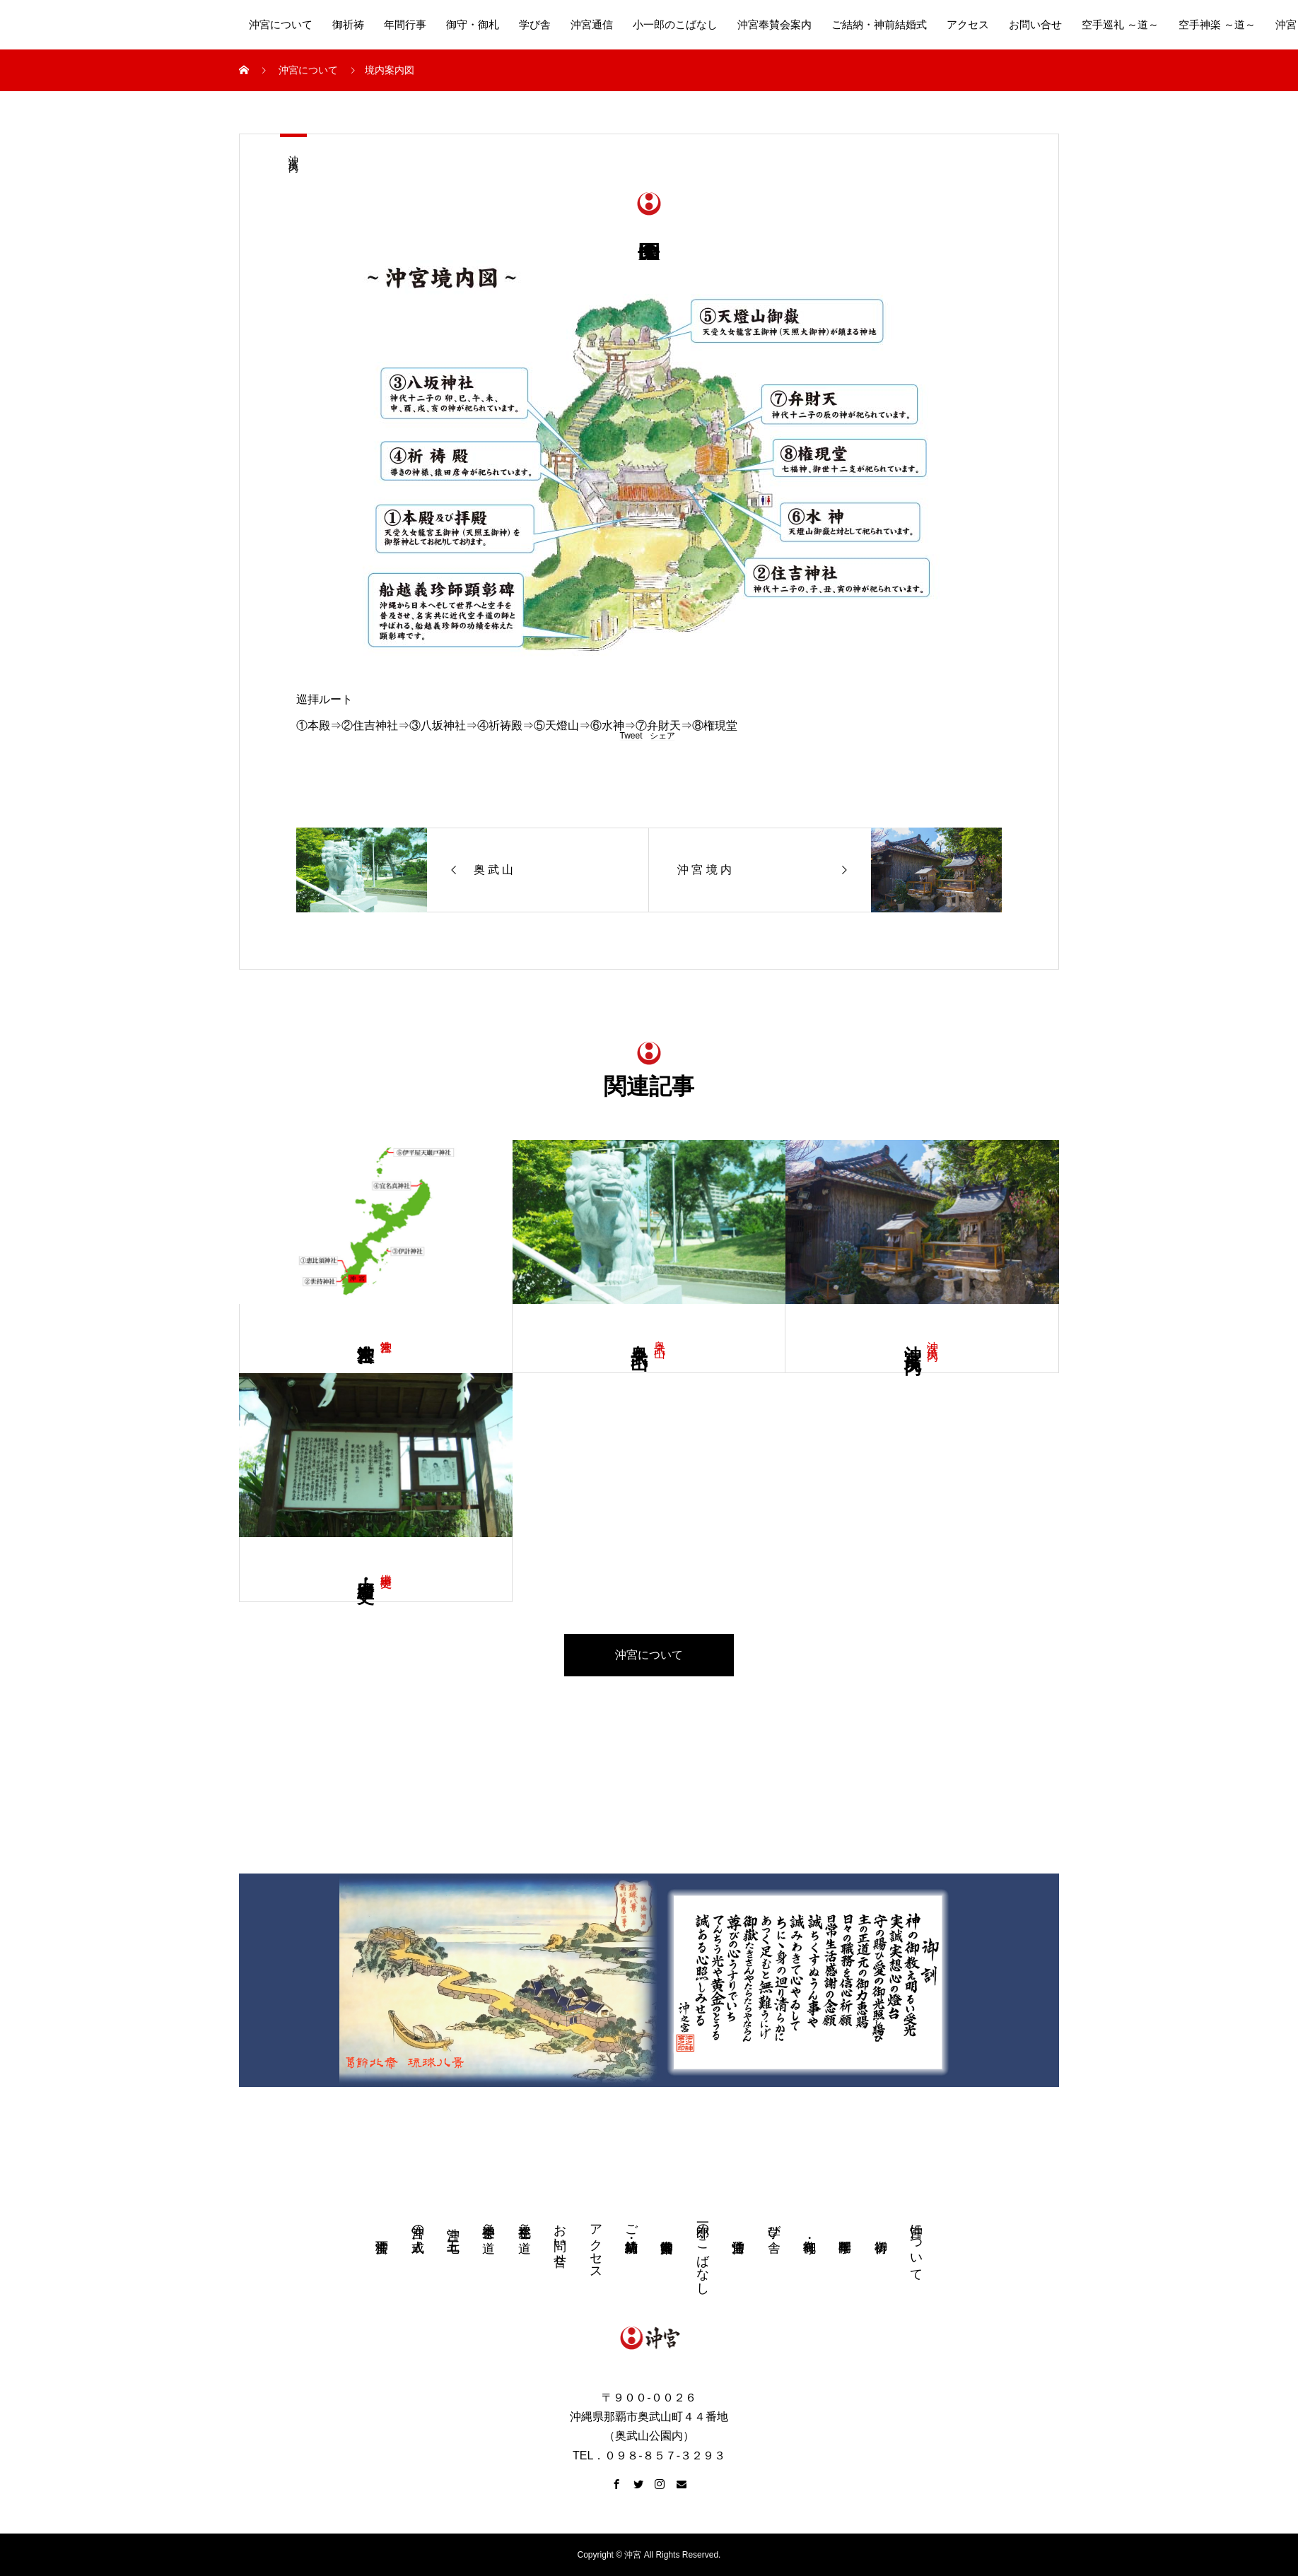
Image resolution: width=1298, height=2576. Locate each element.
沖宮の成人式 (418, 2223)
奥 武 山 (660, 1335)
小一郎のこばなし (675, 24)
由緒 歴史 (386, 1566)
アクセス (968, 24)
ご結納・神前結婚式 (879, 24)
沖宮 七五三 (453, 2224)
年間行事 (405, 24)
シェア (662, 735)
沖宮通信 (592, 24)
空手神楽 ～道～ (1217, 24)
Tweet (630, 735)
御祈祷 (348, 24)
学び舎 (535, 24)
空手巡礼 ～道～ (1120, 24)
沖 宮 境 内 (293, 151)
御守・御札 (472, 24)
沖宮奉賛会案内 (774, 24)
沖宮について (280, 24)
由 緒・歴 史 (365, 1569)
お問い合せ (1035, 24)
